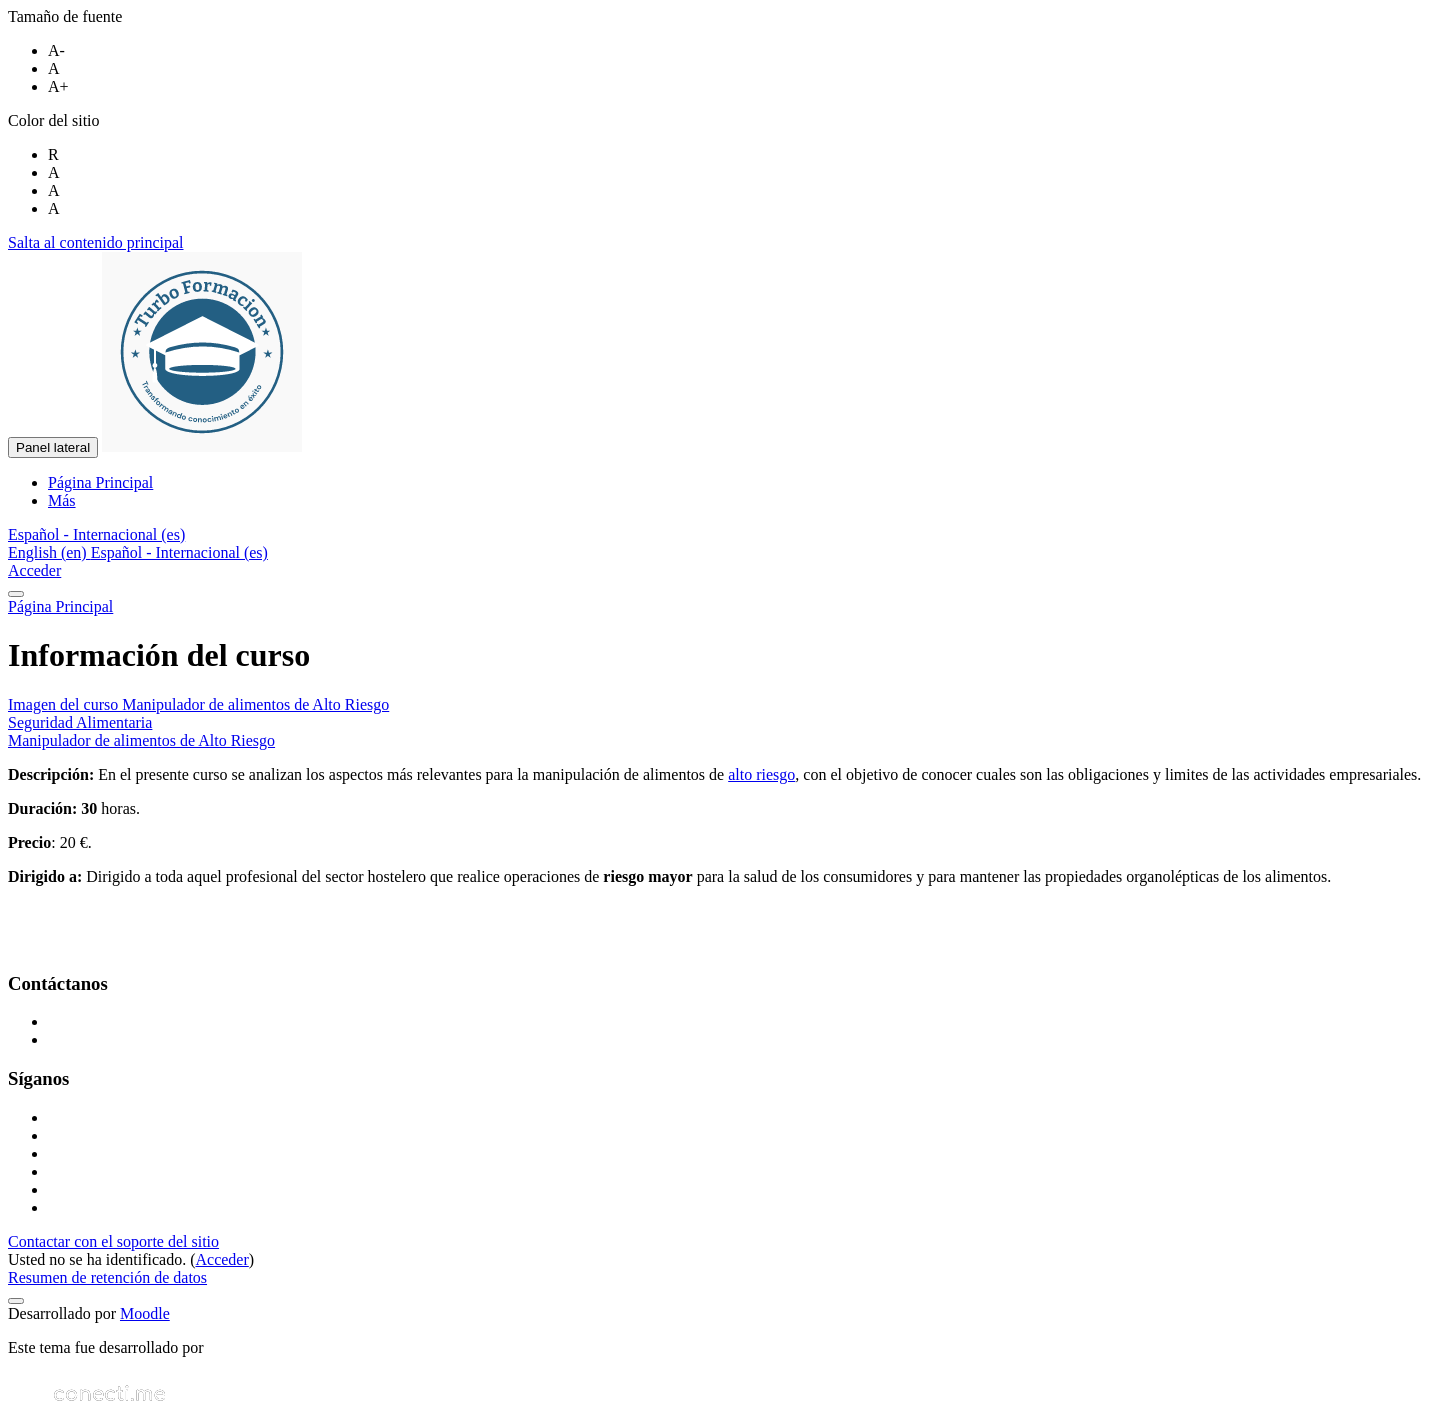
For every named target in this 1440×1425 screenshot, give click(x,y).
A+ (58, 86)
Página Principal (60, 606)
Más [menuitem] (62, 500)
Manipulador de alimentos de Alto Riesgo (141, 740)
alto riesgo (761, 774)
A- (56, 50)
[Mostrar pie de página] (16, 1301)
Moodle (145, 1313)
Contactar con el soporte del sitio (113, 1241)
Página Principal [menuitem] (100, 482)
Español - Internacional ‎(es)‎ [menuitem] (179, 552)
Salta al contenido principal (96, 242)
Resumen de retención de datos (107, 1277)
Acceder (34, 570)
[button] (96, 534)
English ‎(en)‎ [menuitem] (49, 552)
